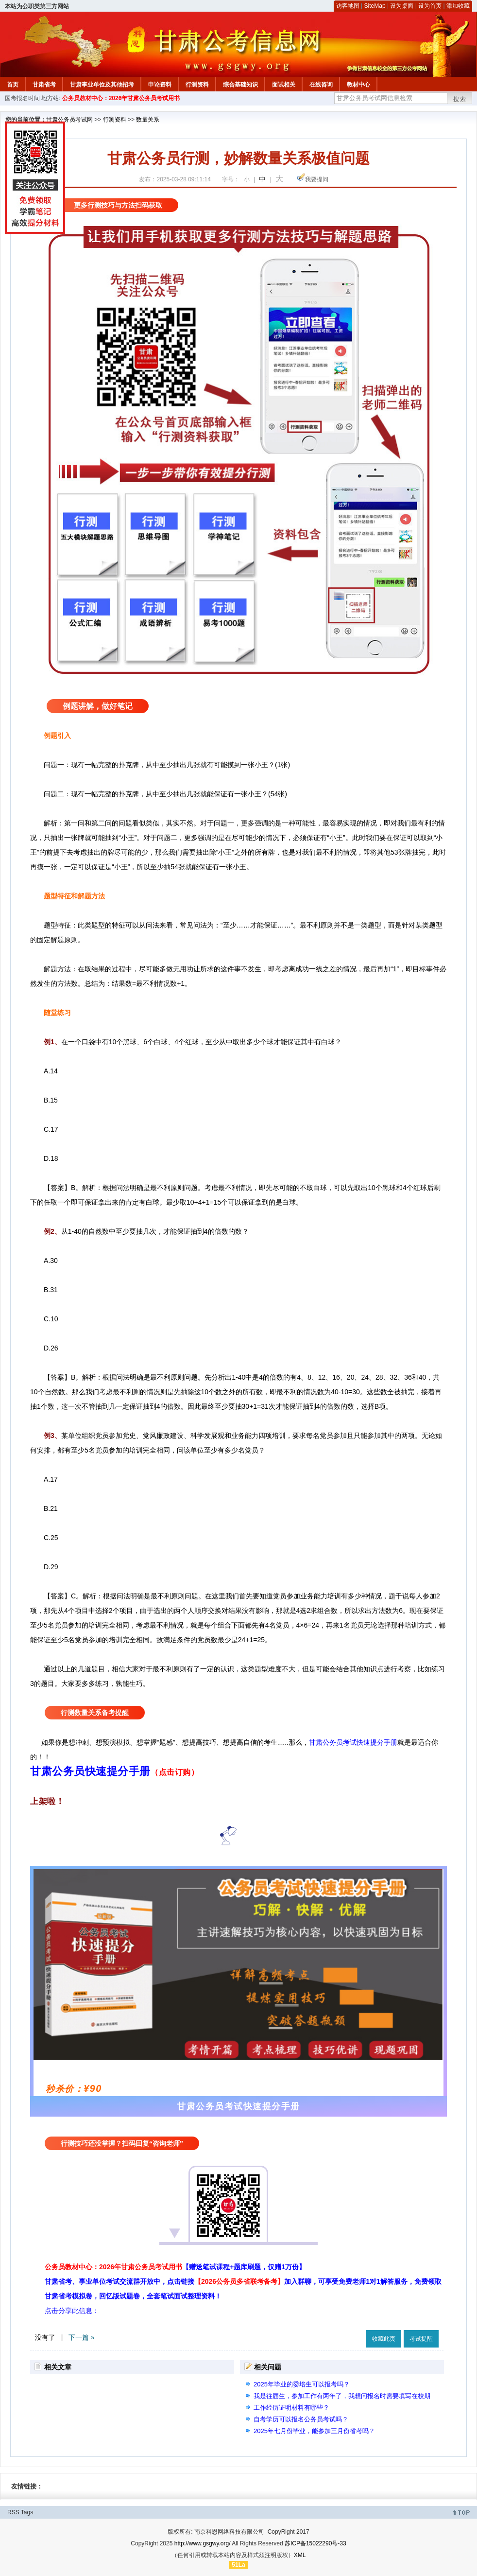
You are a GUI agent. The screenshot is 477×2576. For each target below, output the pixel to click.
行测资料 (197, 84)
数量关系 (147, 119)
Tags (27, 2512)
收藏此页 (383, 2338)
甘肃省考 (44, 84)
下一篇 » (81, 2337)
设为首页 (430, 5)
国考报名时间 (22, 98)
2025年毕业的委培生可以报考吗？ (302, 2384)
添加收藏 (458, 5)
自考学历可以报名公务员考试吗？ (301, 2419)
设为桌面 (401, 5)
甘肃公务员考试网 (69, 119)
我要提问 (316, 179)
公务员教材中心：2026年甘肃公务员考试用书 (121, 98)
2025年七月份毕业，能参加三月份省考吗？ (314, 2431)
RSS (13, 2512)
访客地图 (347, 5)
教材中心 (358, 84)
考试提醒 (421, 2338)
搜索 (460, 99)
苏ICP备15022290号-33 (315, 2543)
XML (300, 2555)
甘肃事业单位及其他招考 (102, 84)
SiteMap (375, 5)
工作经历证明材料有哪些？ (291, 2407)
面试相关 (283, 84)
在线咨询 (321, 84)
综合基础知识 (240, 84)
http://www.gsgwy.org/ (202, 2543)
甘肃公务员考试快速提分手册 (353, 1742)
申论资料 (159, 84)
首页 (12, 84)
